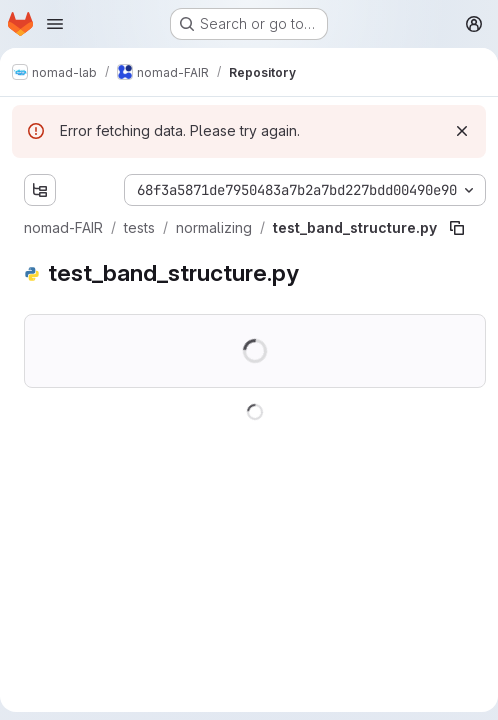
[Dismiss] (462, 131)
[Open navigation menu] (55, 24)
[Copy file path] (457, 228)
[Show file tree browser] (40, 190)
